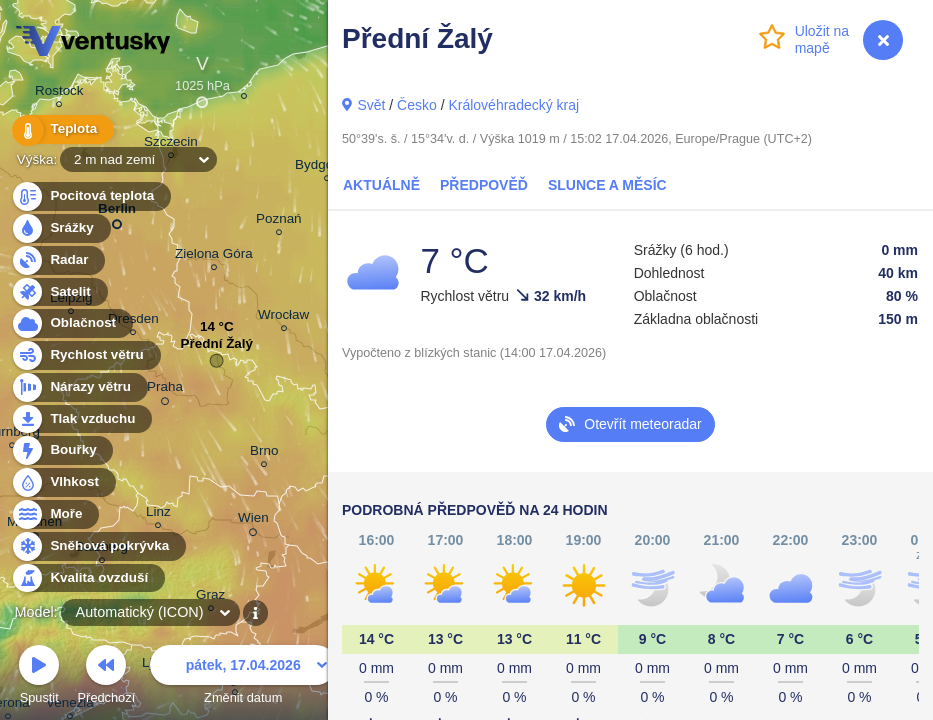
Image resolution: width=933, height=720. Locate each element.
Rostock (59, 93)
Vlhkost (63, 482)
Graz (210, 597)
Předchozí (107, 677)
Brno (264, 453)
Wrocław (283, 317)
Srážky (60, 228)
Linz (158, 514)
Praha (165, 390)
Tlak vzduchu (81, 419)
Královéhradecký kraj (513, 105)
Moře (55, 514)
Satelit (59, 292)
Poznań (279, 221)
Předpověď (484, 185)
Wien (253, 521)
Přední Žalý (217, 348)
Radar (58, 260)
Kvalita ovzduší (87, 578)
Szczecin (171, 144)
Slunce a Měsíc (607, 185)
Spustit (39, 677)
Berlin (117, 212)
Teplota (62, 129)
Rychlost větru (85, 355)
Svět (371, 105)
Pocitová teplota (90, 196)
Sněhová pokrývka (98, 546)
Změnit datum (243, 677)
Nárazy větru (79, 387)
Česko (417, 105)
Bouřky (62, 450)
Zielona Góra (214, 256)
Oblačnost (71, 323)
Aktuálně (381, 185)
